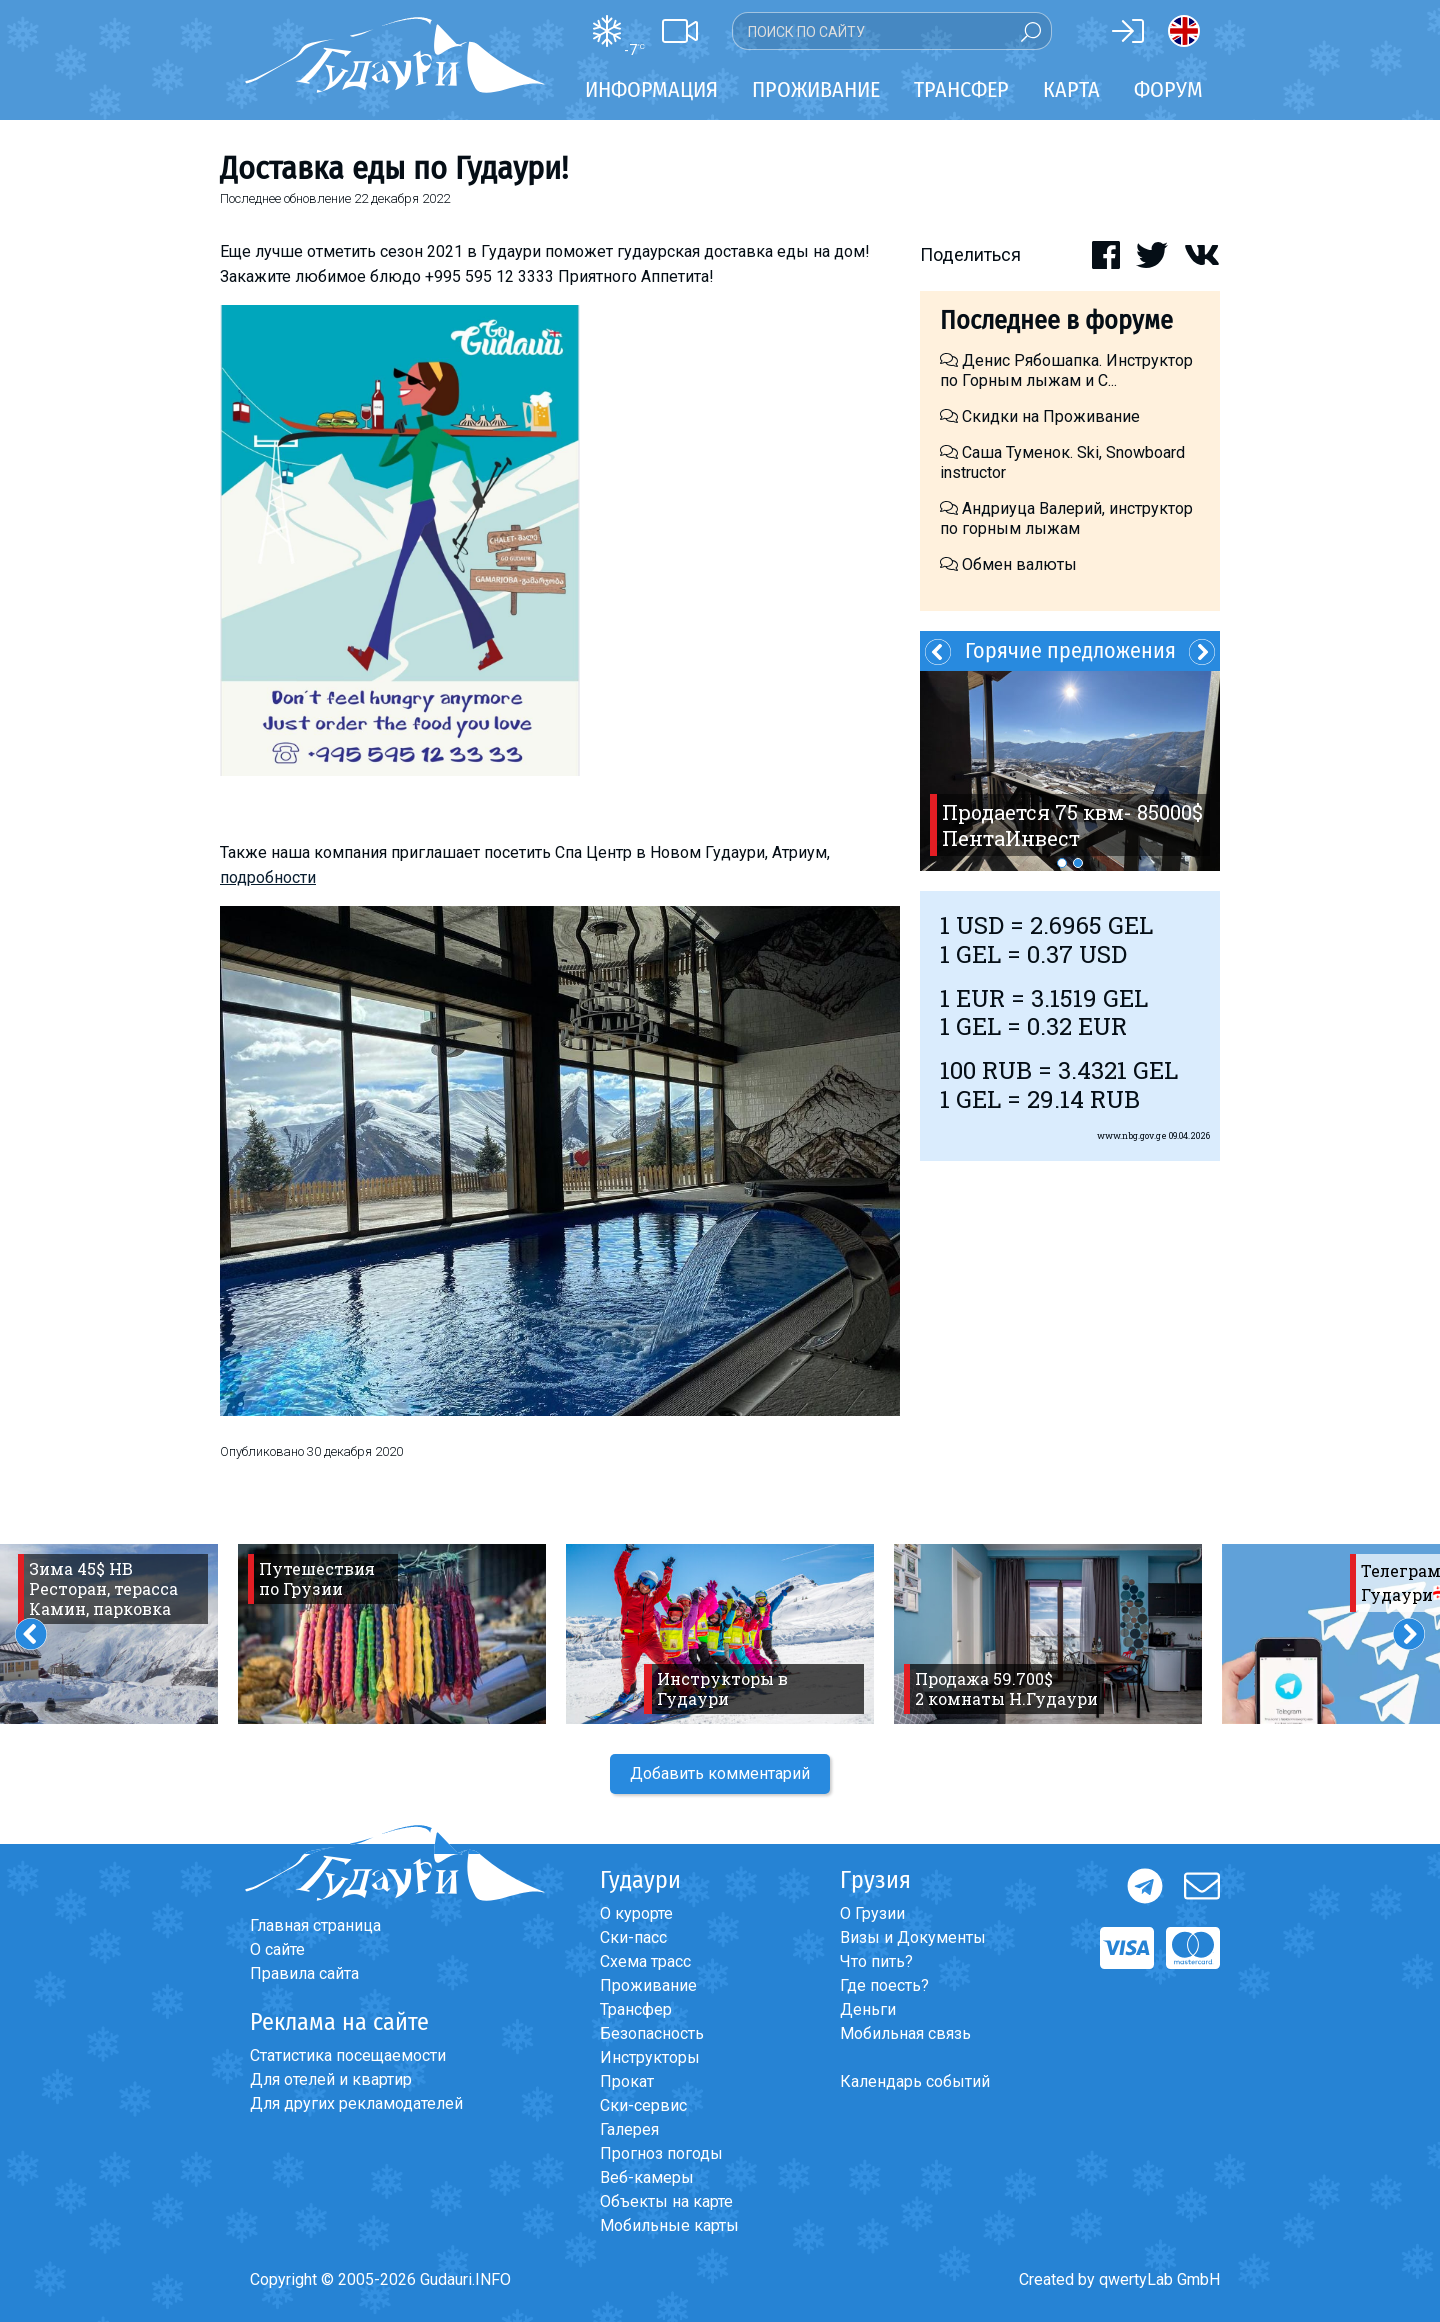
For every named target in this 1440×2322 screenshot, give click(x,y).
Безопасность (652, 2033)
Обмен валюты (1008, 564)
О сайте (277, 1949)
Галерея (629, 2129)
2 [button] (1078, 863)
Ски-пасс (633, 1937)
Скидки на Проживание (1040, 416)
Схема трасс (645, 1961)
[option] (1070, 771)
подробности (268, 877)
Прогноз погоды (661, 2153)
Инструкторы (650, 2057)
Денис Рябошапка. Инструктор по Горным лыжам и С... (1066, 370)
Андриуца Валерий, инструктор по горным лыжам (1066, 518)
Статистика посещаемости (348, 2055)
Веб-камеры (647, 2177)
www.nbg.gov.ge (1132, 1135)
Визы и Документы (913, 1937)
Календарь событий (915, 2081)
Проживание (648, 1985)
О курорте (636, 1913)
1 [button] (1062, 863)
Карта (1071, 89)
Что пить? (876, 1961)
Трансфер (636, 2009)
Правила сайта (304, 1973)
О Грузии (872, 1913)
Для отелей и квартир (331, 2079)
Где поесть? (884, 1985)
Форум (1168, 89)
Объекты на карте (666, 2201)
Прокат (627, 2081)
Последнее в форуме (1056, 320)
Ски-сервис (643, 2105)
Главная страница (315, 1925)
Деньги (868, 2009)
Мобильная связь (905, 2033)
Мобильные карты (669, 2225)
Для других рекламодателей (356, 2103)
